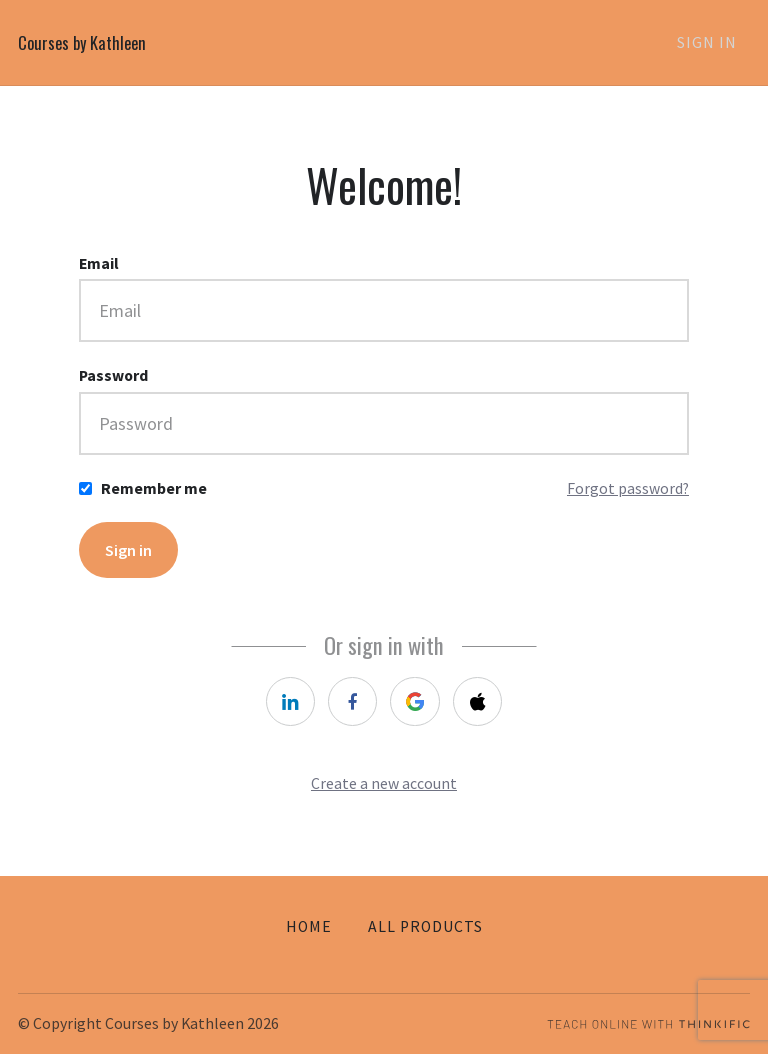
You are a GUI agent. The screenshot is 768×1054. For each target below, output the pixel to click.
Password (113, 375)
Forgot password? (628, 488)
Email (99, 263)
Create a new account (384, 791)
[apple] (484, 707)
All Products (425, 926)
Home (309, 926)
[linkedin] (283, 707)
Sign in (131, 551)
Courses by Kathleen (86, 42)
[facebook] (350, 707)
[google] (417, 707)
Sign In (720, 43)
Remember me (154, 488)
